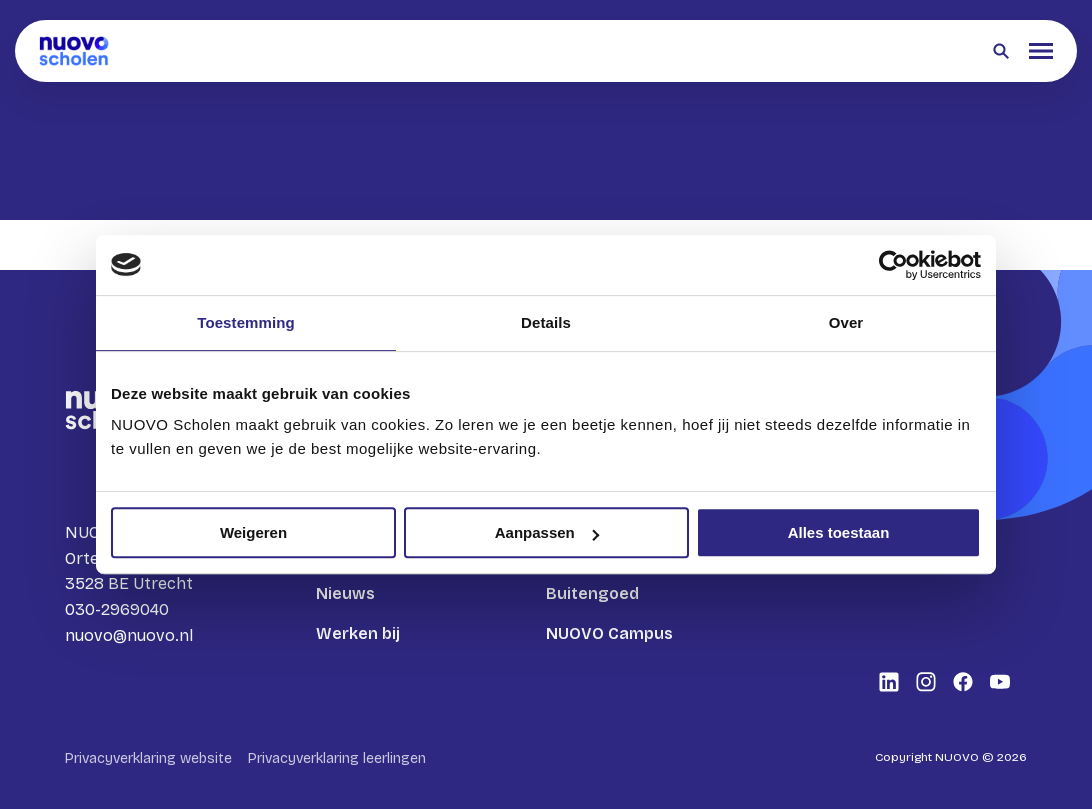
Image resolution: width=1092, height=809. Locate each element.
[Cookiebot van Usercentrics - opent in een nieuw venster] (893, 265)
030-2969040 (117, 609)
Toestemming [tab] (246, 322)
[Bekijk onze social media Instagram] (926, 682)
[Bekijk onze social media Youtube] (1000, 682)
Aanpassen (547, 532)
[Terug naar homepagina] (74, 51)
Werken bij (358, 633)
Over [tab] (846, 322)
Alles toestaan (839, 532)
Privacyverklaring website (148, 758)
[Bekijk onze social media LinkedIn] (889, 682)
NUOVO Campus (609, 633)
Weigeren (253, 532)
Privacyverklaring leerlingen (337, 758)
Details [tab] (546, 322)
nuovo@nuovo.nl (129, 635)
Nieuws (345, 593)
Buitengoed (592, 593)
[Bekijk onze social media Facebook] (963, 682)
